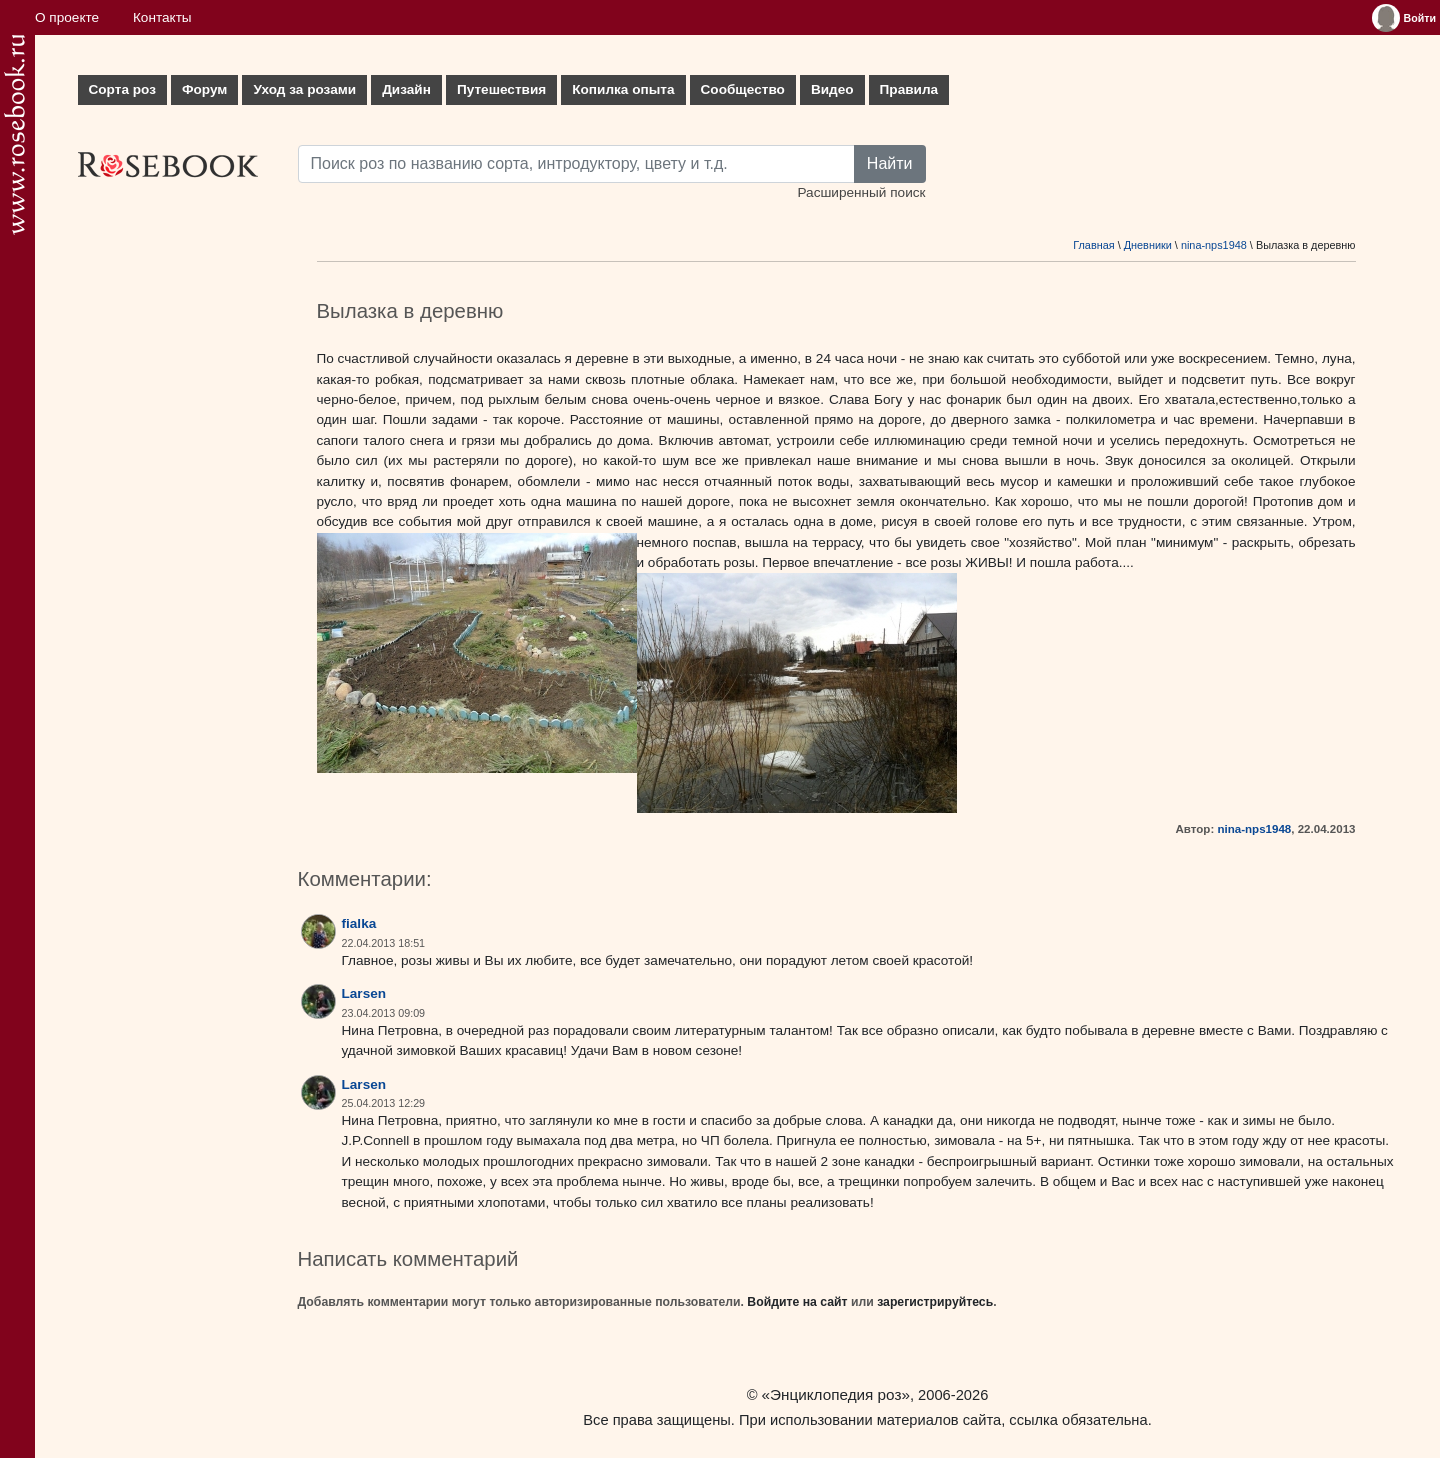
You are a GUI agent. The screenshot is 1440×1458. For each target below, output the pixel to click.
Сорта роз (122, 89)
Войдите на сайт (797, 1302)
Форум (204, 89)
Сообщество (743, 89)
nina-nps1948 (1214, 245)
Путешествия (501, 89)
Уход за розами (304, 89)
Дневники (1148, 245)
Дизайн (406, 89)
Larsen (364, 993)
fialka (359, 923)
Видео (832, 89)
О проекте (67, 17)
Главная (1093, 245)
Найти (890, 163)
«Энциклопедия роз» (836, 1394)
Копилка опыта (623, 89)
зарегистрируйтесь (935, 1302)
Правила (909, 89)
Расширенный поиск (861, 192)
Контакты (162, 17)
